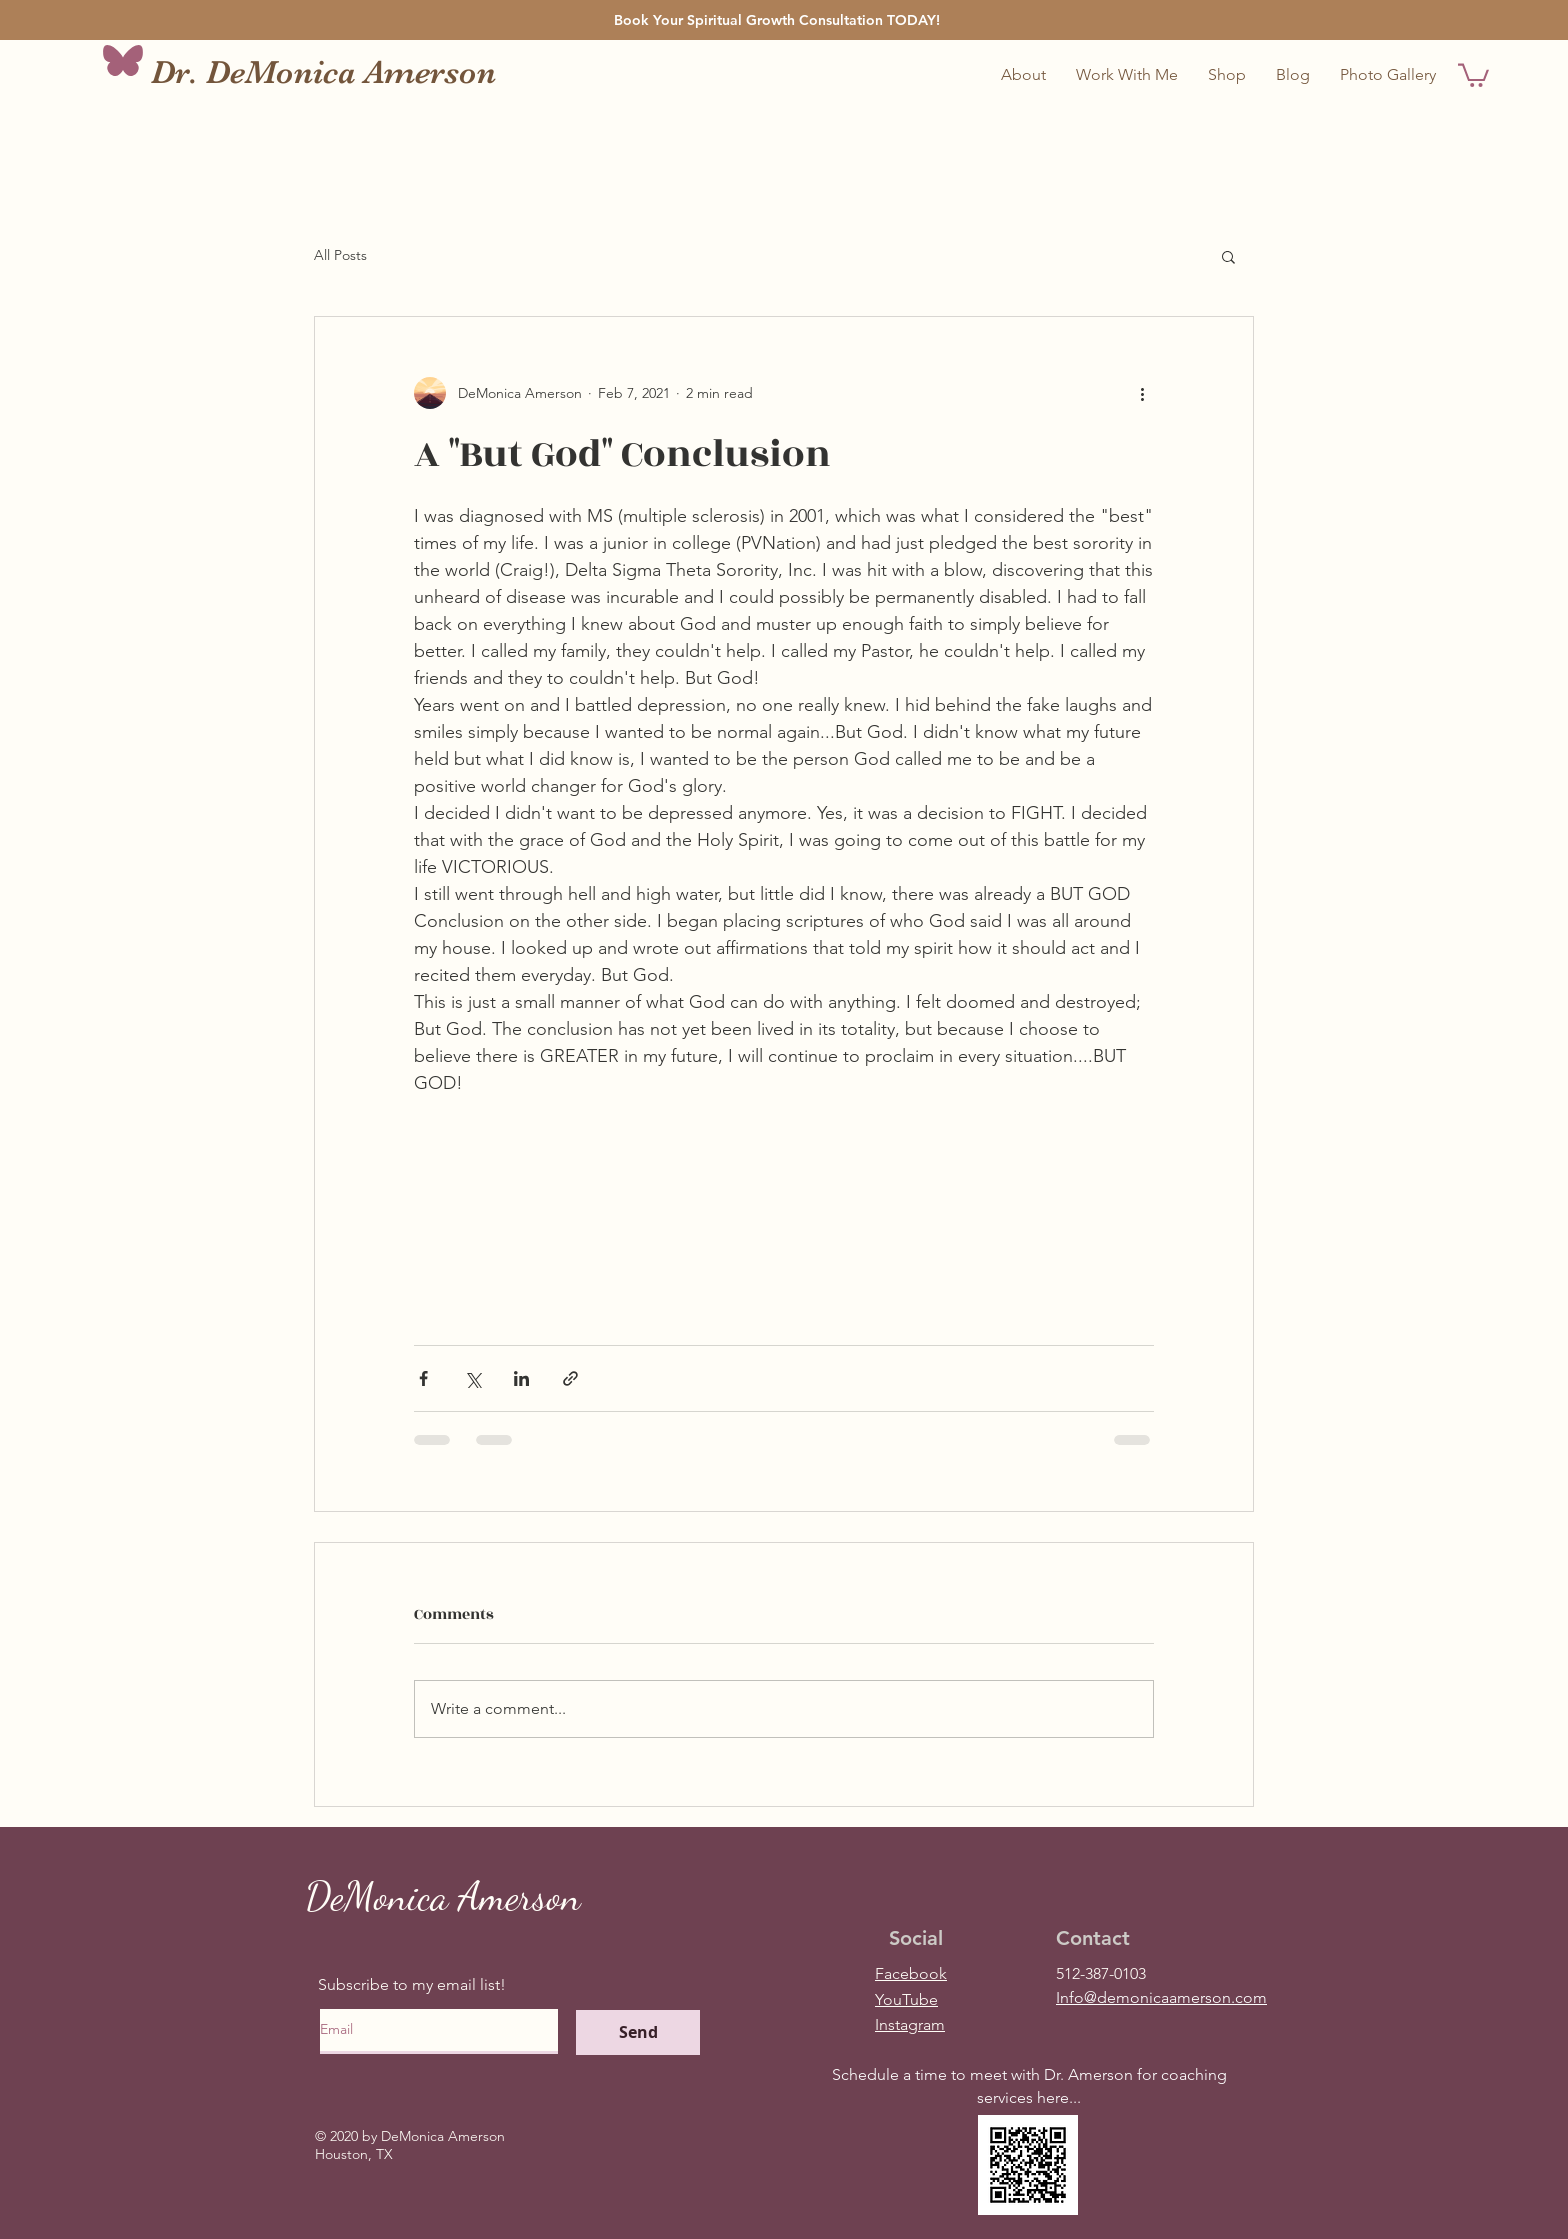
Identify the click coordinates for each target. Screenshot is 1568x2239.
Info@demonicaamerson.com (1161, 1997)
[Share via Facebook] (423, 1378)
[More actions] (1142, 393)
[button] (1127, 75)
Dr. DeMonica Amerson (323, 72)
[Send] (638, 2032)
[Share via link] (570, 1378)
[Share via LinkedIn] (521, 1378)
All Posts (340, 255)
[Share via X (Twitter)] (472, 1378)
